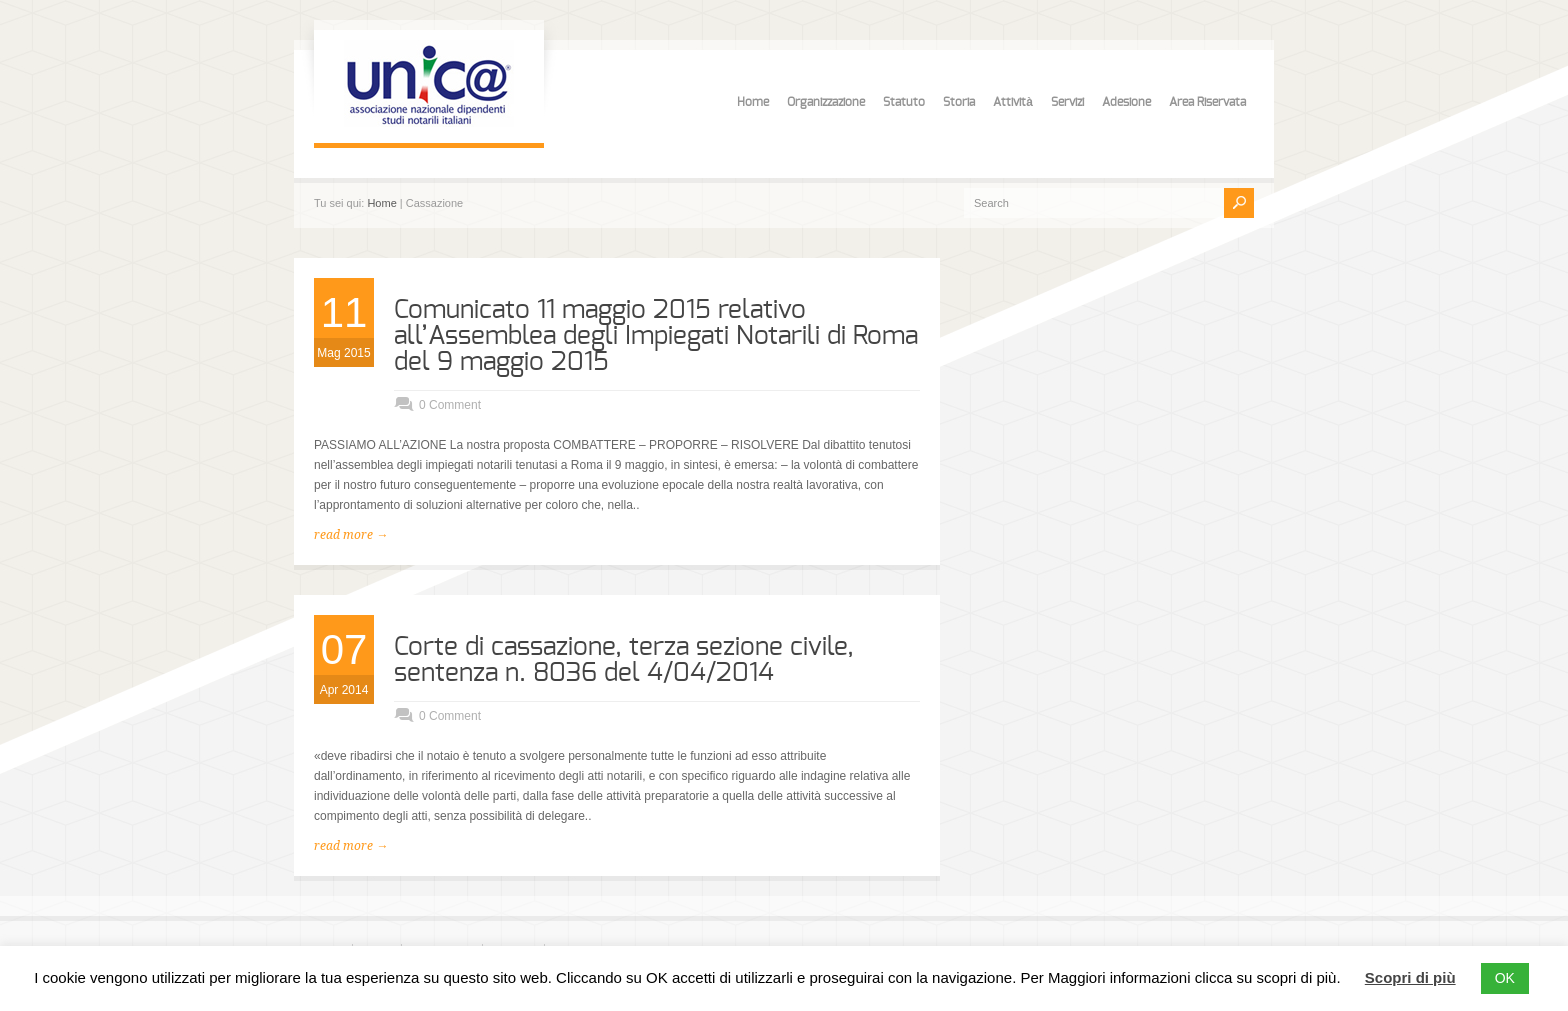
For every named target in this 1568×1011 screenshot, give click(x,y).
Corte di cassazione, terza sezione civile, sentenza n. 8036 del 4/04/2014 (624, 660)
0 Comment (450, 405)
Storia (959, 102)
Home (753, 102)
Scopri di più (1410, 977)
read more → (351, 535)
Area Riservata (1207, 102)
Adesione (1126, 102)
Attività (1013, 102)
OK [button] (1505, 978)
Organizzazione (826, 102)
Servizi (1067, 102)
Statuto (904, 102)
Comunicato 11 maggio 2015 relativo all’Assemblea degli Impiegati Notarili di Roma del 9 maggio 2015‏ (656, 336)
